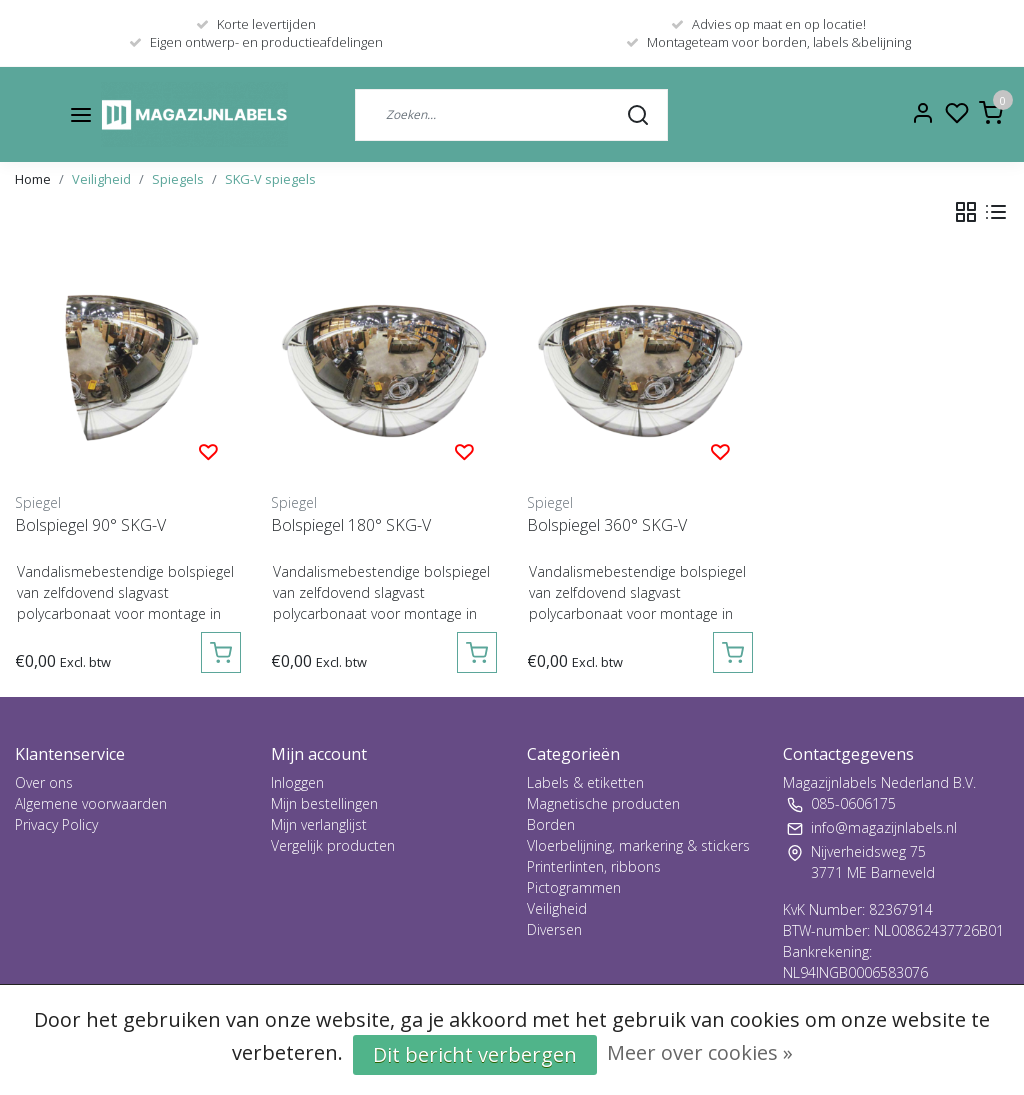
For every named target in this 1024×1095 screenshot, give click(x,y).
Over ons (44, 782)
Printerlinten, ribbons (594, 866)
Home (33, 179)
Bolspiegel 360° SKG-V (607, 525)
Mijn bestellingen (324, 803)
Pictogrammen (574, 887)
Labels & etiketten (585, 782)
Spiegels (178, 179)
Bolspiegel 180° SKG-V (351, 525)
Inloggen (297, 782)
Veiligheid (101, 179)
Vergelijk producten (333, 845)
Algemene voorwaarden (91, 803)
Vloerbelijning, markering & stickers (638, 845)
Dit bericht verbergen (475, 1054)
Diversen (554, 929)
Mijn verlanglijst (319, 824)
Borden (551, 824)
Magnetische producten (603, 803)
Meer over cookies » (700, 1052)
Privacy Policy (56, 824)
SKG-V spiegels (270, 179)
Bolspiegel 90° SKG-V (90, 525)
